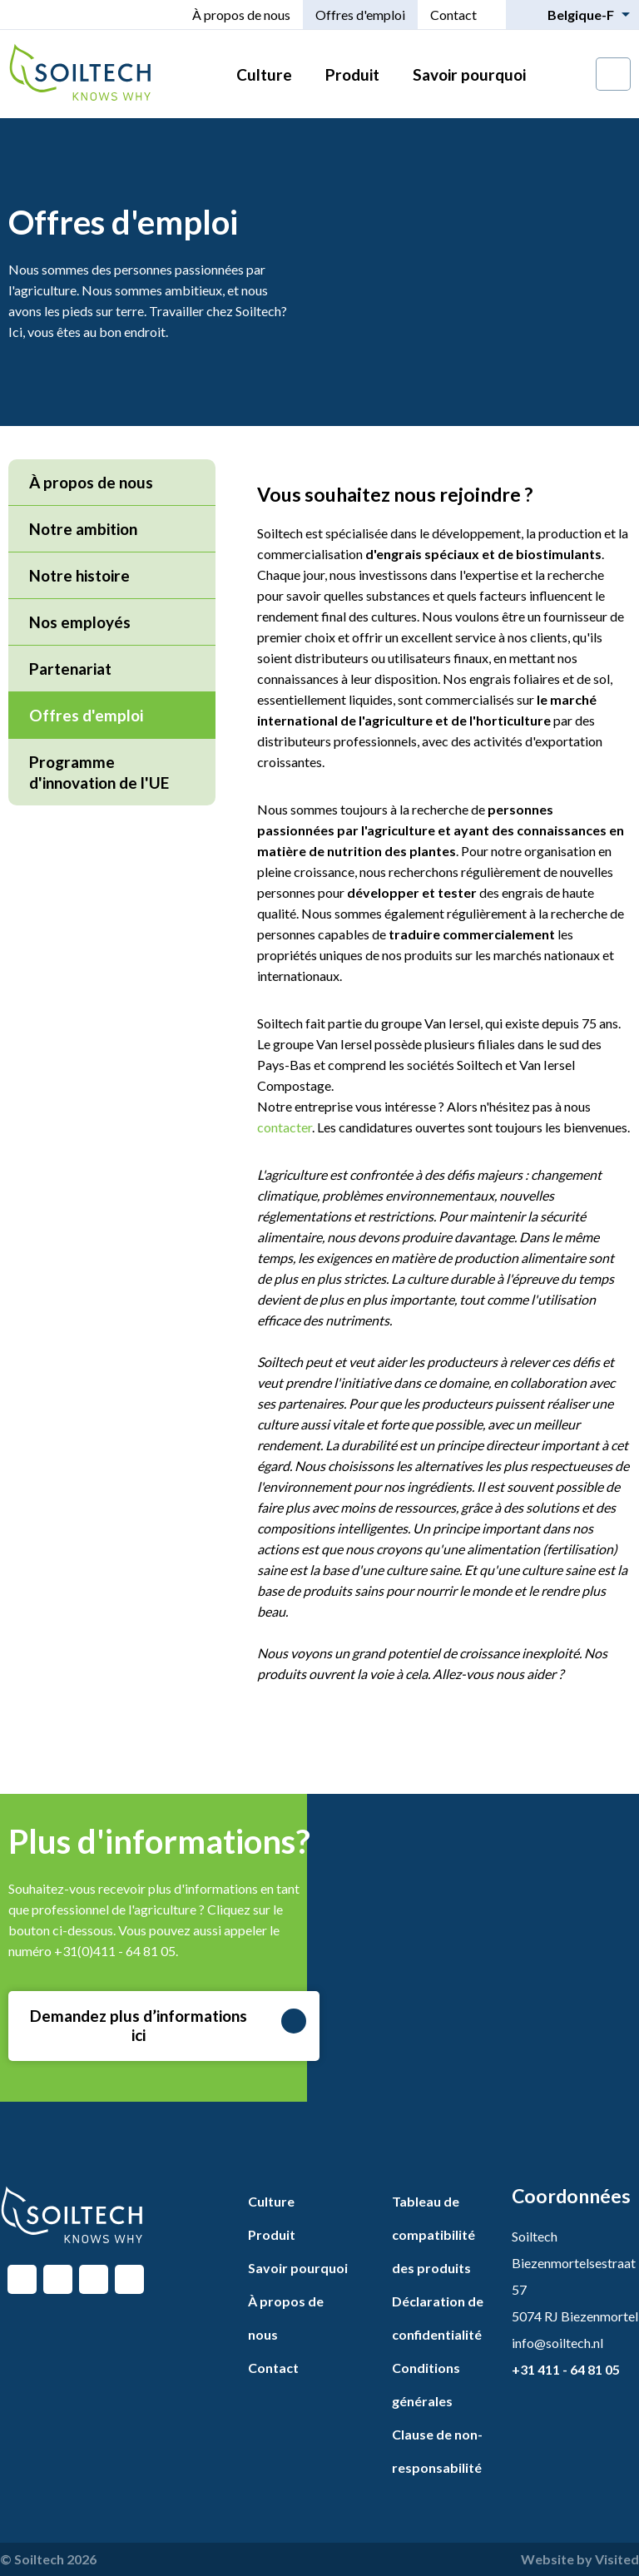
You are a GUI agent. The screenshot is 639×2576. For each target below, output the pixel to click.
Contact (453, 14)
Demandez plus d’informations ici (168, 2025)
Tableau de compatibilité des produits (433, 2234)
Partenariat (70, 668)
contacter (284, 1127)
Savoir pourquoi (469, 74)
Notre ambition (83, 528)
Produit (352, 74)
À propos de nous (241, 14)
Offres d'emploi (360, 14)
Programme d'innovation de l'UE (99, 772)
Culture (264, 74)
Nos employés (80, 622)
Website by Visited (580, 2559)
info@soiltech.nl (557, 2343)
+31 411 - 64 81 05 (566, 2369)
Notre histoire (79, 575)
